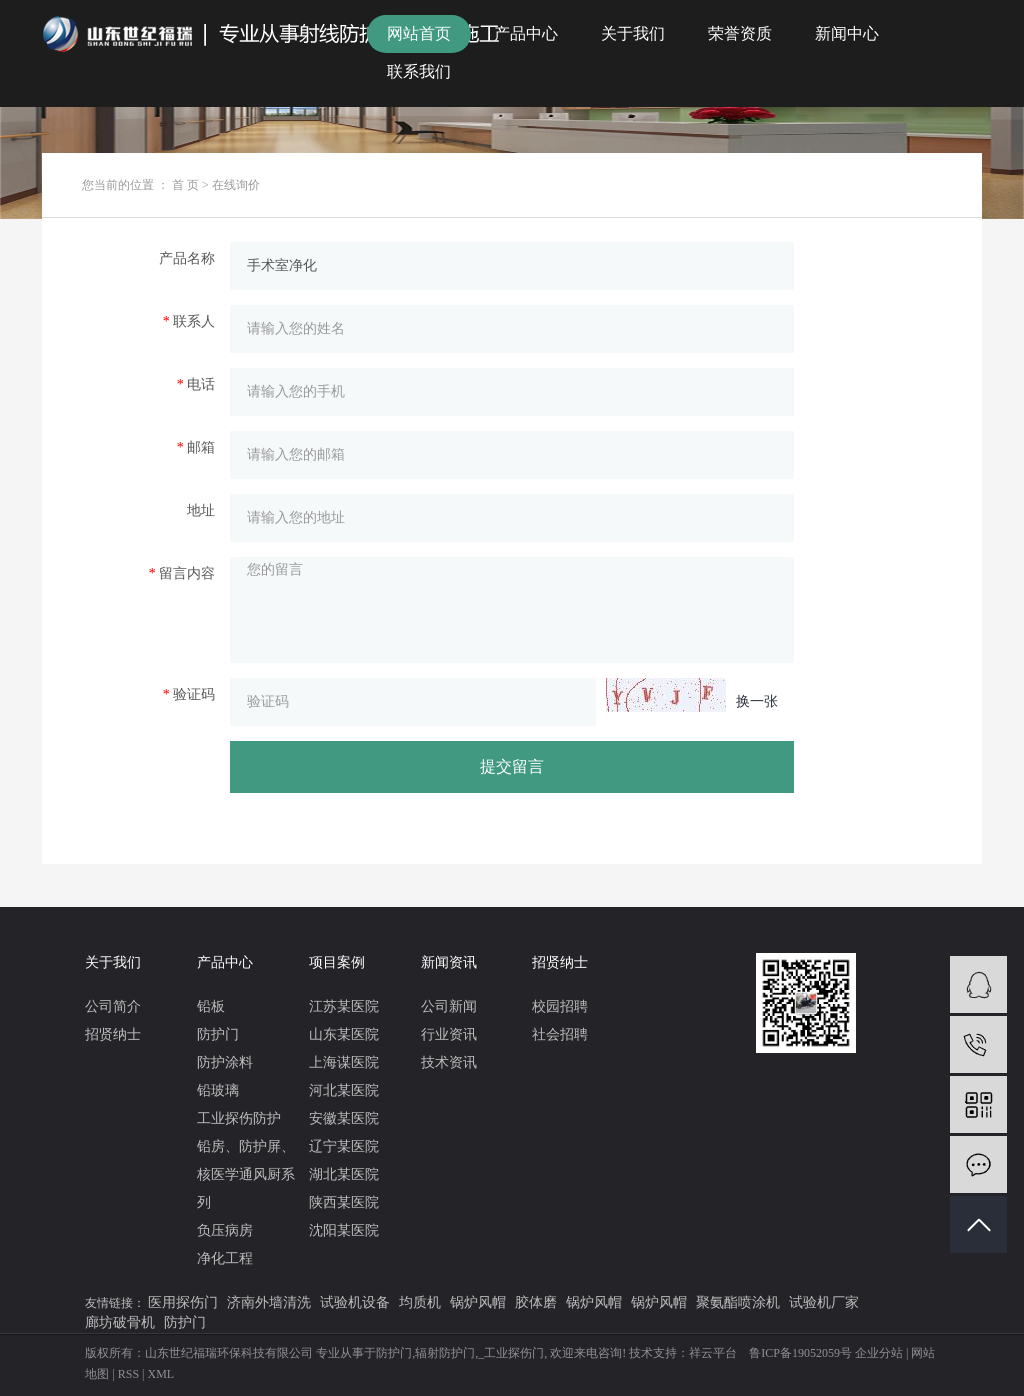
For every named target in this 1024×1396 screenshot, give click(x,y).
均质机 (420, 1302)
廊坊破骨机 (120, 1322)
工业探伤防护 (239, 1118)
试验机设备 (355, 1302)
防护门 (218, 1034)
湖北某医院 (344, 1174)
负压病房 (225, 1230)
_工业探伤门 (511, 1353)
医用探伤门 (183, 1302)
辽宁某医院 (344, 1146)
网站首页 (419, 33)
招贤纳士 (113, 1034)
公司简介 (113, 1006)
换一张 (757, 701)
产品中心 (526, 33)
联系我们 (419, 71)
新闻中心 (847, 33)
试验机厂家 (824, 1302)
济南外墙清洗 (269, 1302)
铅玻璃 (218, 1090)
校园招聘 (560, 1006)
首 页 (185, 185)
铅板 (211, 1006)
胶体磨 (536, 1302)
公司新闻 (449, 1006)
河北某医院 (344, 1090)
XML (161, 1374)
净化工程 (225, 1258)
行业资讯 (449, 1034)
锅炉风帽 (478, 1302)
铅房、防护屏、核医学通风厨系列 (246, 1174)
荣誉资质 (740, 33)
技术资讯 (449, 1062)
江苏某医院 (344, 1006)
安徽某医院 (344, 1118)
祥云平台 (713, 1353)
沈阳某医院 (344, 1230)
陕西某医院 (344, 1202)
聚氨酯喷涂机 (738, 1302)
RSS (128, 1374)
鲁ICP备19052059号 (800, 1353)
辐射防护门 (445, 1353)
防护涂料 (225, 1062)
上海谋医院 (344, 1062)
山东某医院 (344, 1034)
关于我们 (633, 33)
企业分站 (879, 1353)
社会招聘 (560, 1034)
